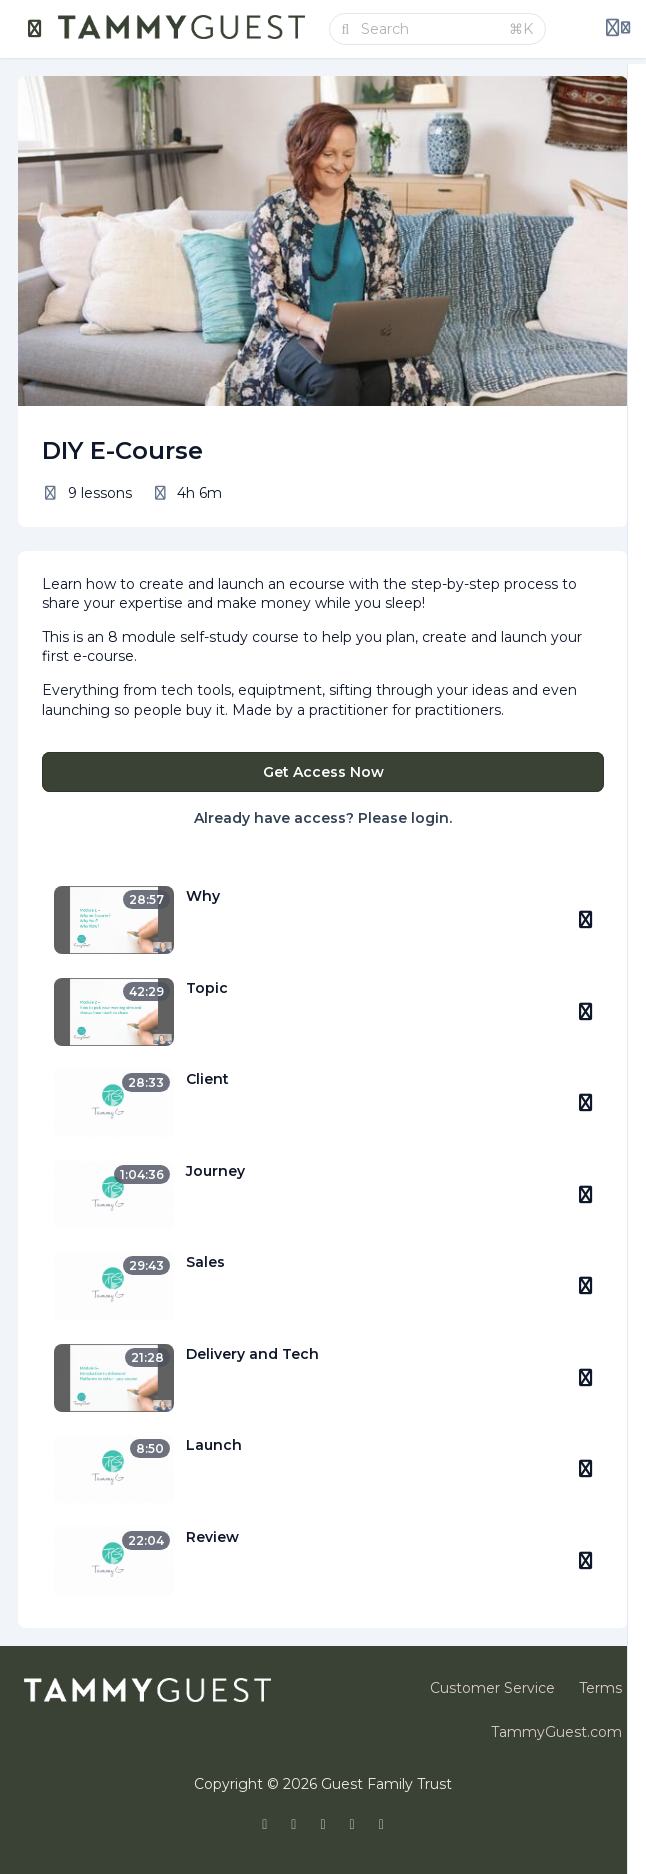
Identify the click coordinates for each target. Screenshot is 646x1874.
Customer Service (492, 1688)
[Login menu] (618, 29)
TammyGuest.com (556, 1732)
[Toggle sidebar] (35, 29)
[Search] (429, 29)
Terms (600, 1688)
